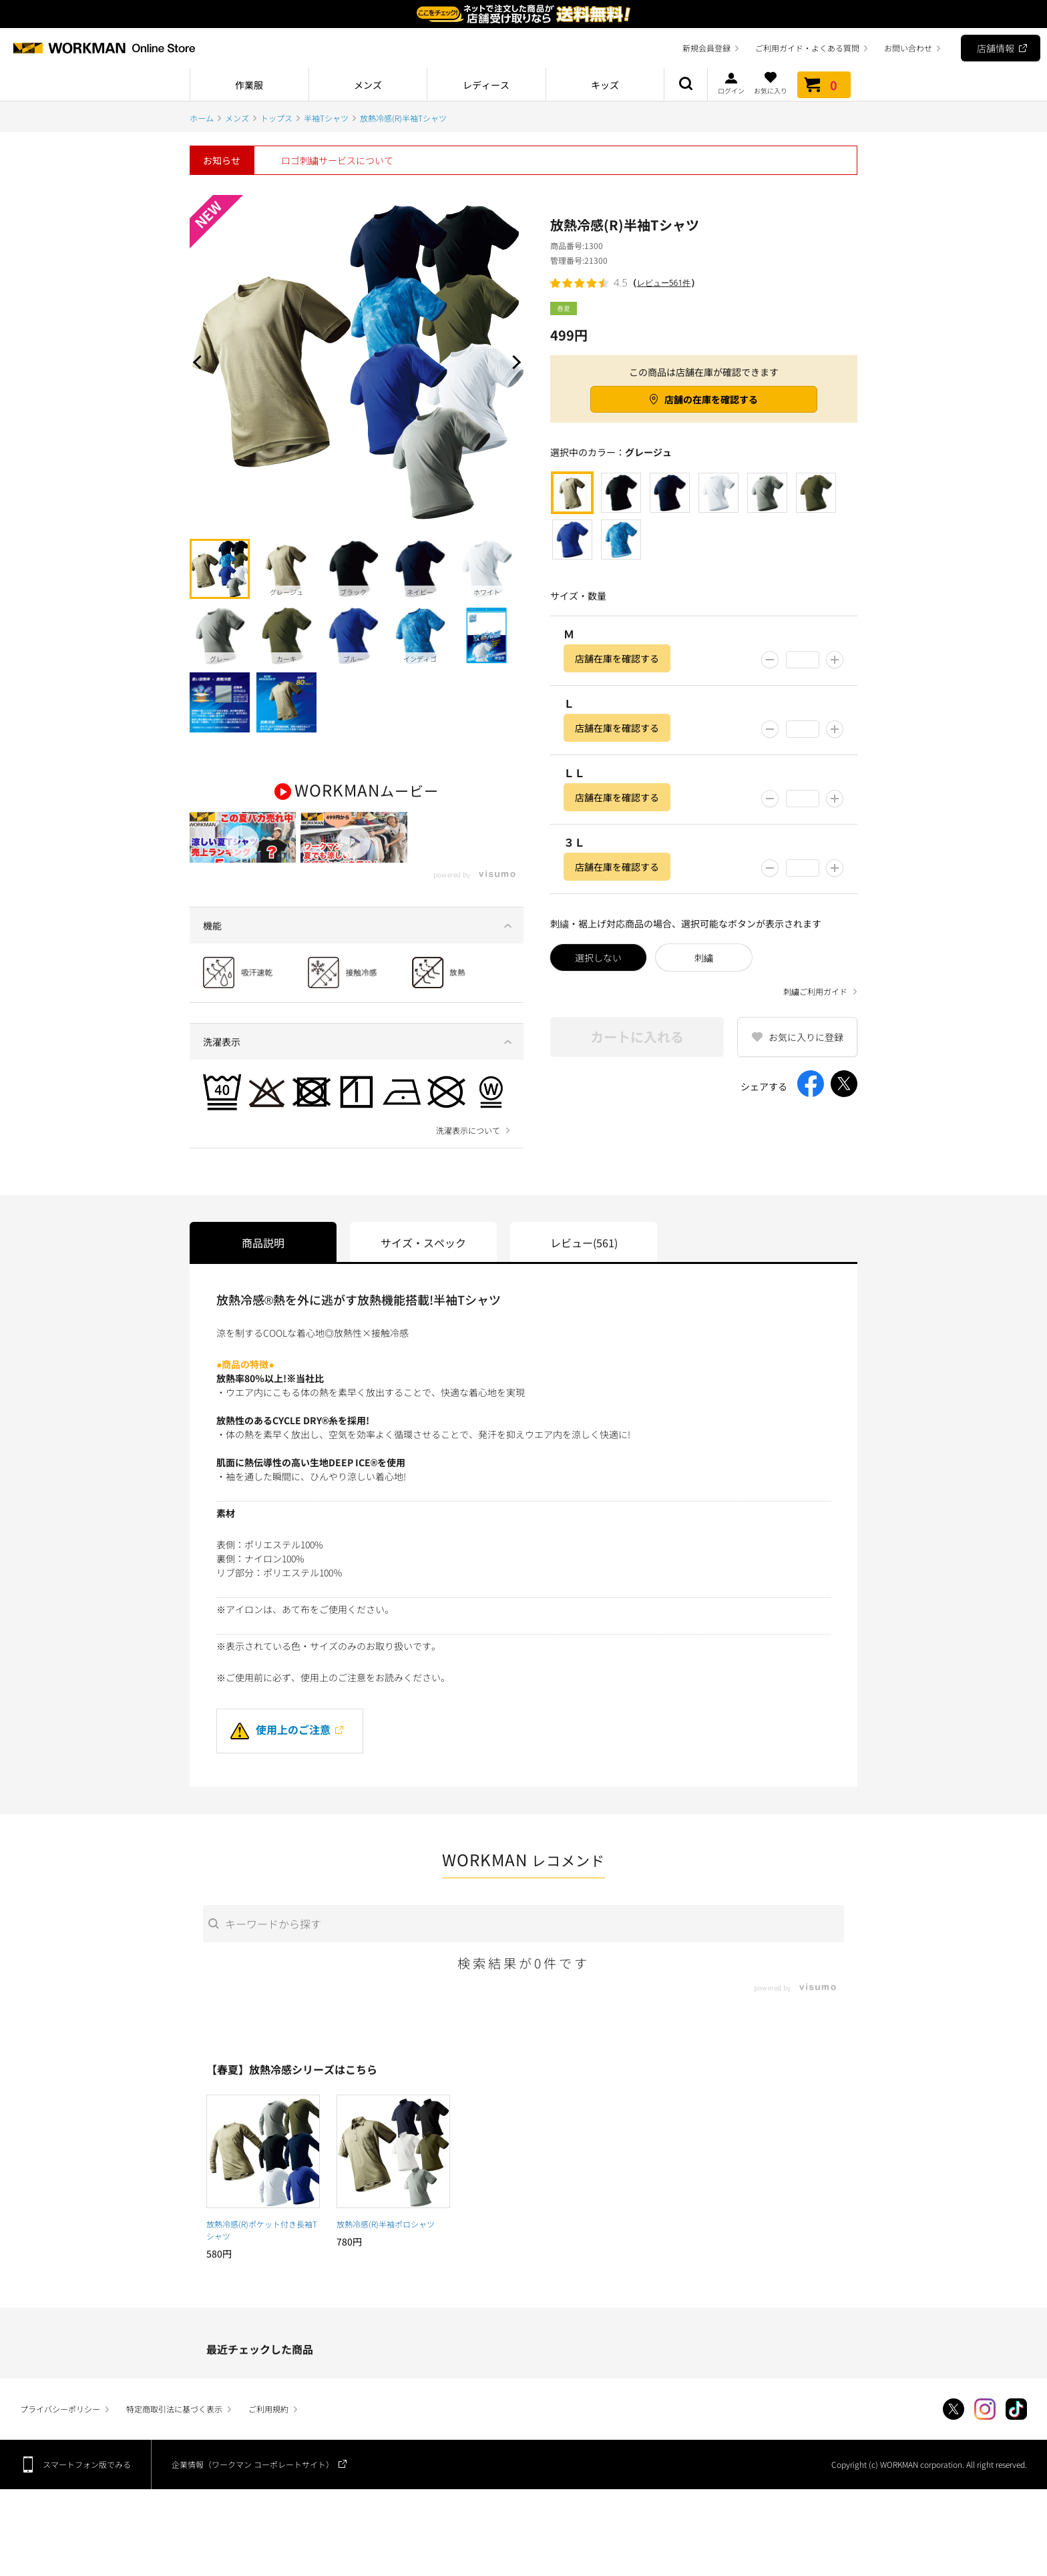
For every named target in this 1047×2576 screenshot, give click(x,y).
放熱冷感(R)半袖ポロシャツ (386, 2256)
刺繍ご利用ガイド (815, 991)
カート (824, 84)
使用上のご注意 (280, 1761)
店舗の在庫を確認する (711, 399)
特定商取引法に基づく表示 (174, 2440)
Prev (200, 362)
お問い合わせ (908, 47)
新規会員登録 (706, 47)
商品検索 (685, 84)
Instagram (985, 2441)
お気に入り (770, 82)
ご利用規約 (268, 2440)
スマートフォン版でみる (87, 2496)
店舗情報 (995, 48)
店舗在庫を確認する (617, 658)
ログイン (731, 82)
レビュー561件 (664, 282)
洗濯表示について (468, 1162)
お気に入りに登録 (806, 1037)
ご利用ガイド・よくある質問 (807, 47)
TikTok (1016, 2441)
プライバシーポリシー (60, 2440)
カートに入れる (637, 1036)
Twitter (953, 2441)
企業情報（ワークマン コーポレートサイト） (253, 2496)
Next (513, 362)
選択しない (598, 957)
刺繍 (703, 957)
